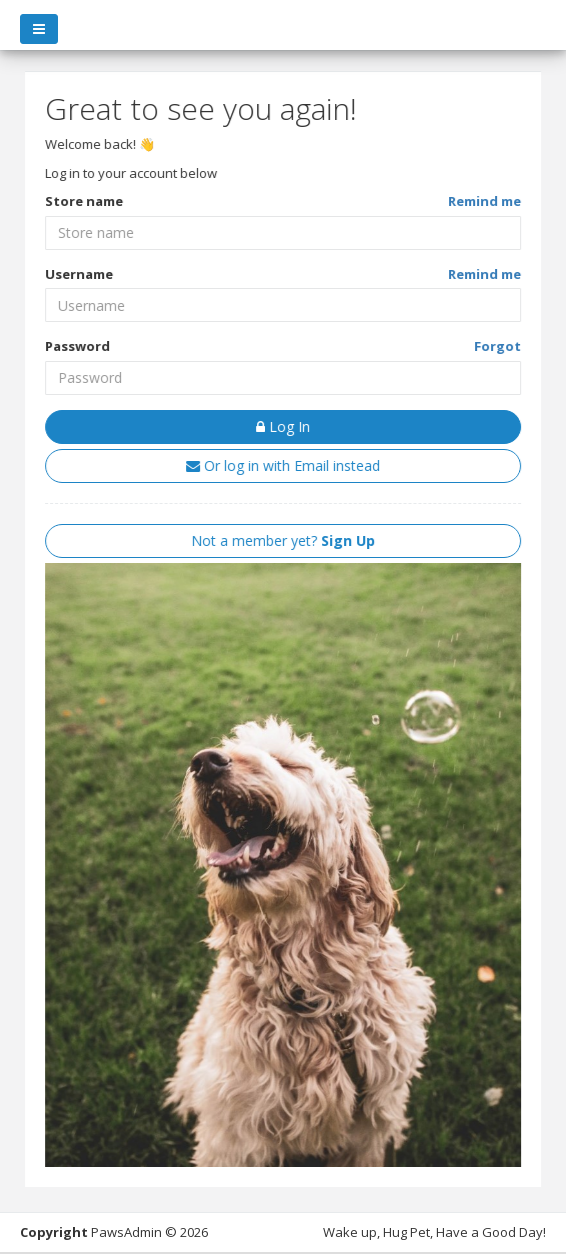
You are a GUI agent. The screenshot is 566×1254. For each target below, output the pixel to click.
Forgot (497, 346)
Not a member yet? (283, 540)
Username (79, 274)
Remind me (484, 201)
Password (77, 346)
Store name (84, 201)
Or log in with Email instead (283, 465)
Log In (283, 426)
